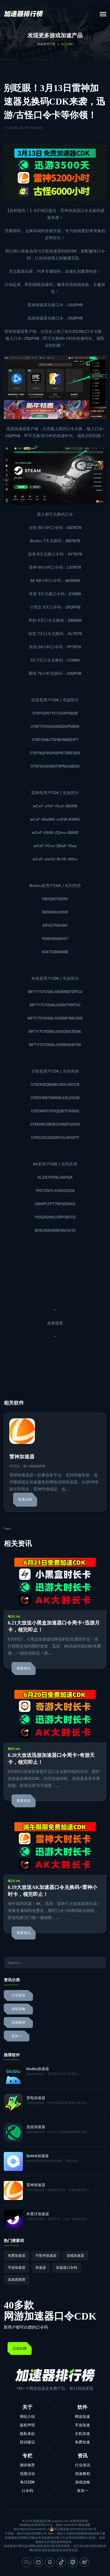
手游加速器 (16, 2267)
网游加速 (82, 2416)
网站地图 (84, 2525)
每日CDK (14, 1616)
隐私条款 (27, 2433)
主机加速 (82, 2433)
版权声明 (27, 2425)
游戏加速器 (75, 2255)
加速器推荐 (16, 2279)
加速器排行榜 (46, 44)
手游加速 (82, 2425)
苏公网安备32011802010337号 (75, 2529)
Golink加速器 (37, 2155)
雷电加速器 (35, 2097)
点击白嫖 (20, 2348)
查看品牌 (25, 1499)
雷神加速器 (70, 210)
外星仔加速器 (37, 2213)
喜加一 (16, 2036)
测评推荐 (27, 2465)
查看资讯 (24, 1668)
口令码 (27, 2490)
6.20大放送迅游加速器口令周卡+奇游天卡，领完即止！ (51, 1758)
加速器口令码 (66, 2267)
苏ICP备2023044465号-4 (31, 2529)
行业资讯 (18, 1995)
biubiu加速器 (37, 2068)
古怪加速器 (51, 251)
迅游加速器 (37, 318)
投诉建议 (27, 2442)
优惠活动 (27, 2473)
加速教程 (18, 2022)
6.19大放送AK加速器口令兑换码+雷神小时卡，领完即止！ (52, 1890)
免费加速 (82, 2442)
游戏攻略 (18, 2009)
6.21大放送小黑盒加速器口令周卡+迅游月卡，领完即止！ (54, 1626)
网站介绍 (27, 2416)
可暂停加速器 (46, 2255)
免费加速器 (16, 2255)
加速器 (40, 2267)
